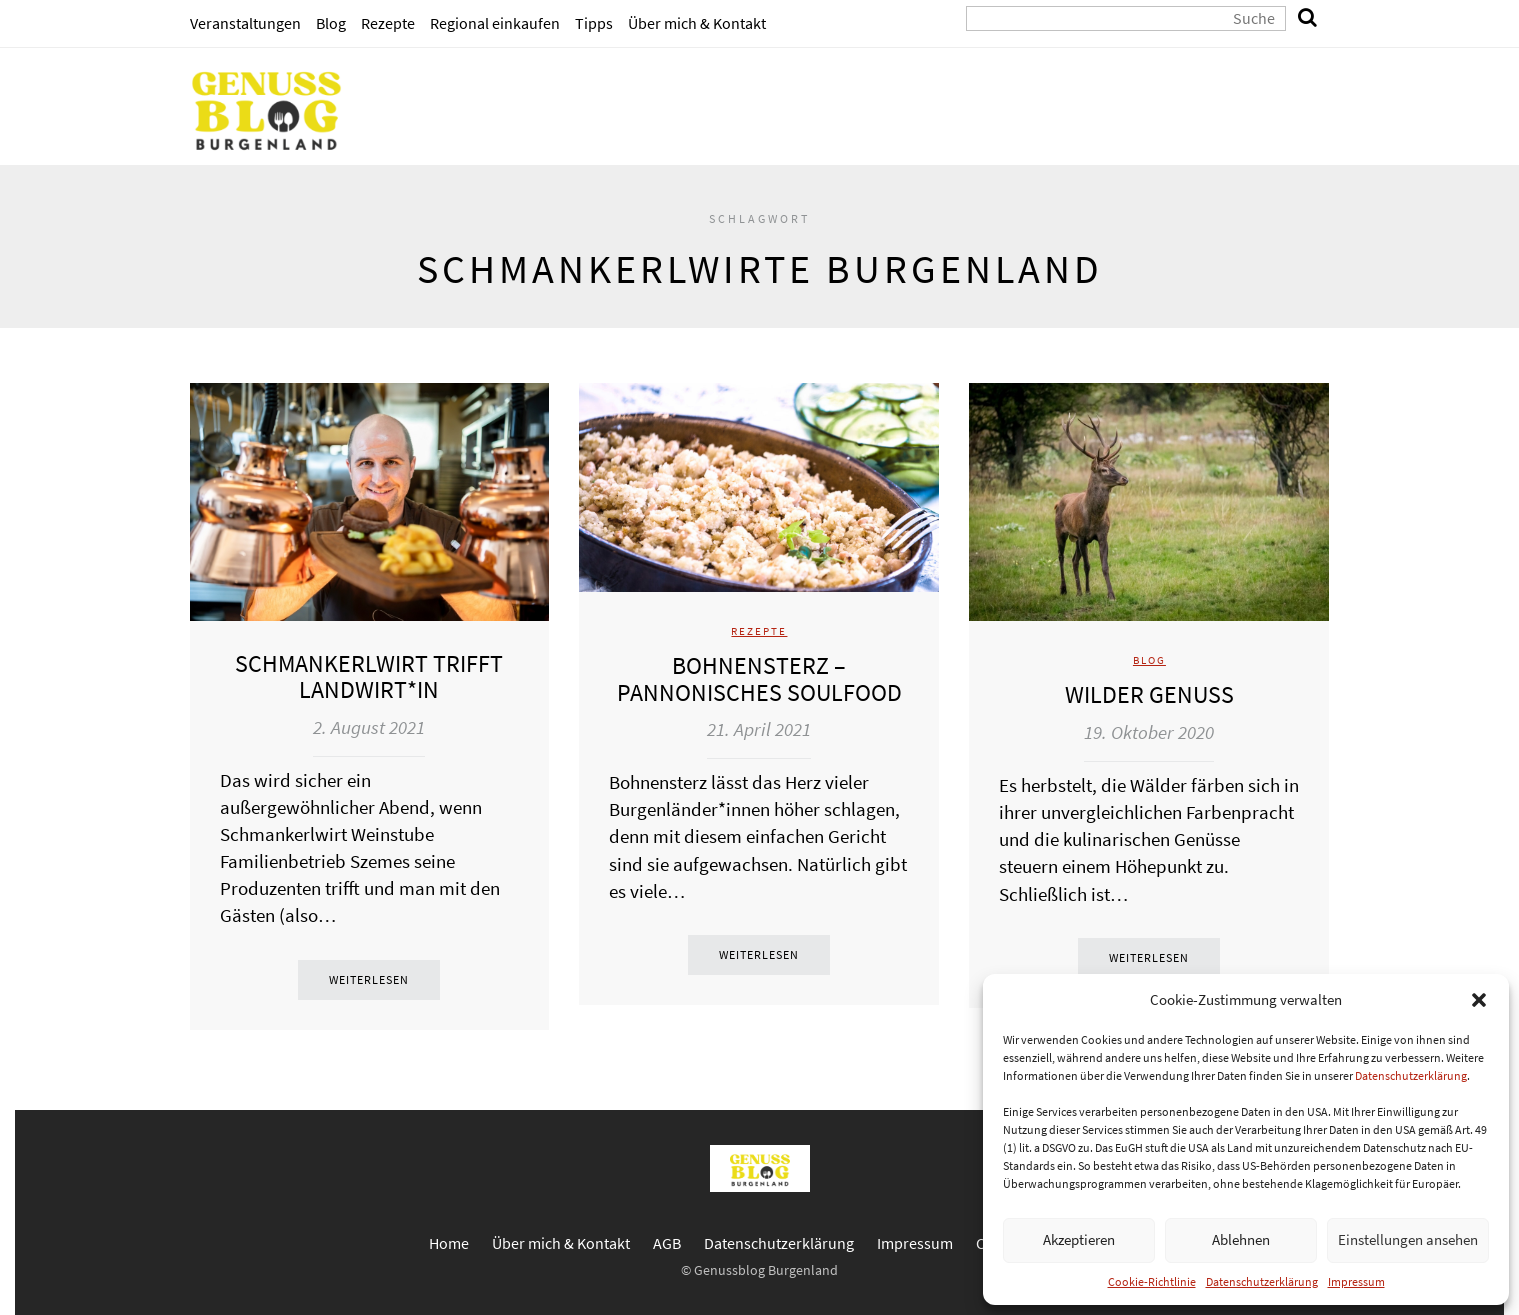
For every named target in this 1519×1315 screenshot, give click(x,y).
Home (449, 1243)
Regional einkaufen (495, 23)
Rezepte (388, 23)
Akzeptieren (1079, 1239)
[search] (1308, 18)
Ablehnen (1241, 1239)
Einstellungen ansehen (1408, 1239)
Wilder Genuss (1149, 694)
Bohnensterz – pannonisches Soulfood (759, 678)
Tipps (594, 23)
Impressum (1356, 1281)
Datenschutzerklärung (1411, 1075)
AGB (667, 1243)
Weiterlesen (369, 979)
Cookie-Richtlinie (1152, 1281)
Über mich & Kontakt (697, 23)
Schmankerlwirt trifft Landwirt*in (369, 676)
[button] (1479, 1000)
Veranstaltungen (245, 23)
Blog (331, 23)
